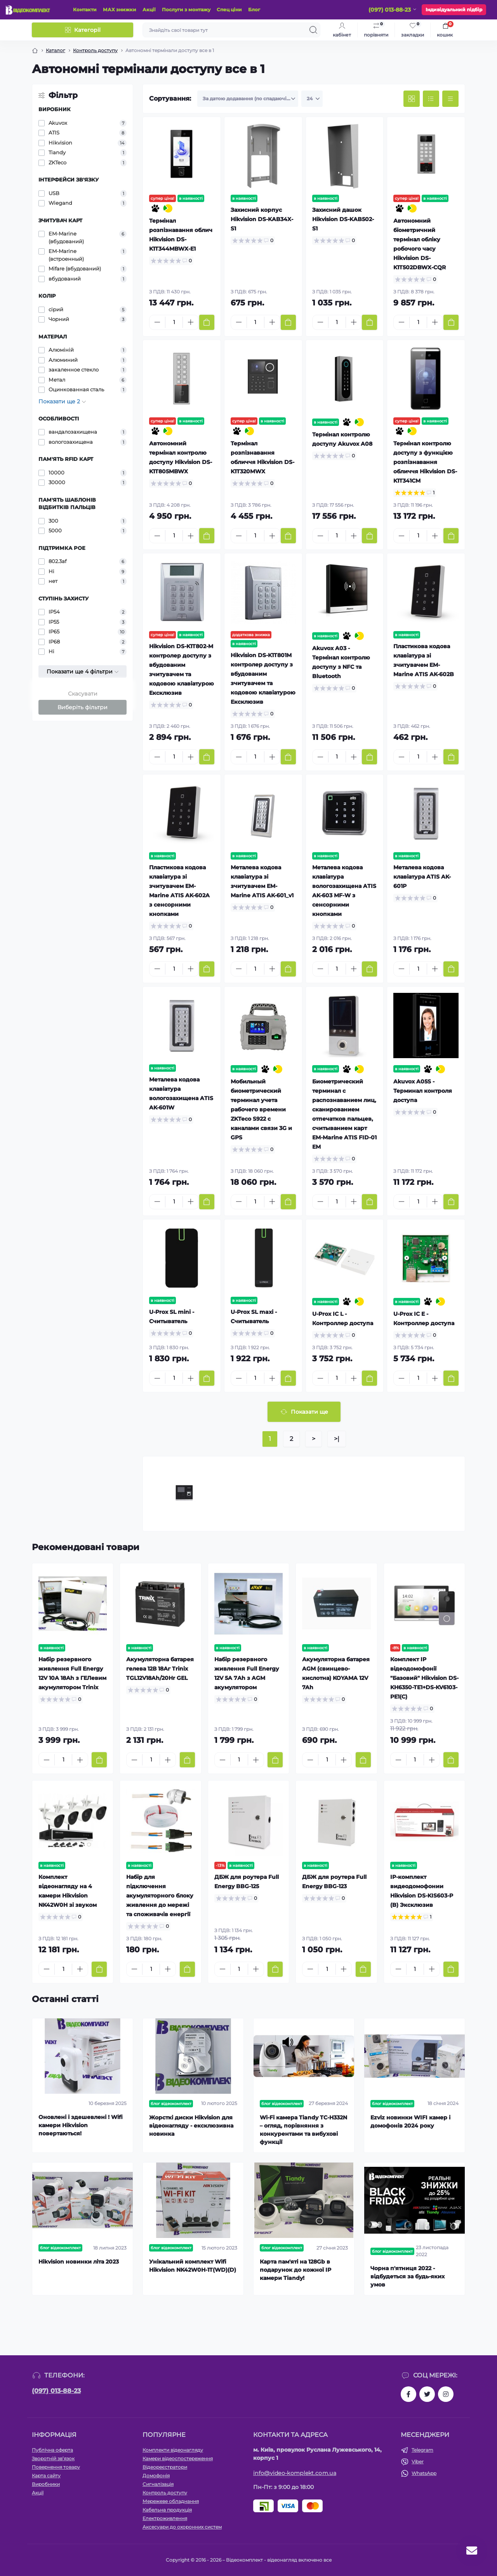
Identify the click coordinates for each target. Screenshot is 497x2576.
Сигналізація (158, 2484)
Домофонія (156, 2475)
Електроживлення (164, 2518)
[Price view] (450, 99)
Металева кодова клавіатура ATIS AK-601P (422, 876)
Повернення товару (56, 2467)
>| (336, 1438)
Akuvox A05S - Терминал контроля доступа (422, 1091)
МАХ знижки (119, 9)
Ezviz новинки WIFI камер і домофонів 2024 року (410, 2121)
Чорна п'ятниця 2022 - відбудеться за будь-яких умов (407, 2276)
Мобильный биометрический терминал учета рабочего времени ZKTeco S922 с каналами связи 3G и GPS (261, 1109)
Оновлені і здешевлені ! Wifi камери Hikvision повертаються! (80, 2125)
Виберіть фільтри (82, 707)
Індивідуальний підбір (454, 9)
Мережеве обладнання (170, 2501)
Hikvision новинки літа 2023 (78, 2261)
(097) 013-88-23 (56, 2391)
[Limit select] (312, 99)
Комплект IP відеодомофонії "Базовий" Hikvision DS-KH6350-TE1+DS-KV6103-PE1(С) (424, 1678)
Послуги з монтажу (186, 9)
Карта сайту (46, 2475)
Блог (254, 9)
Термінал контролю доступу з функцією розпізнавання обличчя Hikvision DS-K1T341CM (425, 462)
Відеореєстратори (164, 2467)
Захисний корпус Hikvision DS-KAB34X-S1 (262, 219)
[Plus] (190, 322)
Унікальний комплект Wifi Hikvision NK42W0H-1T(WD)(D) (192, 2265)
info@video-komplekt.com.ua (294, 2473)
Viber (418, 2461)
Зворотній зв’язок (53, 2458)
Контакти (85, 9)
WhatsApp (424, 2473)
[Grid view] (411, 99)
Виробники (46, 2484)
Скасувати (82, 693)
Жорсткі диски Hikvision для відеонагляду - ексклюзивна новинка (191, 2125)
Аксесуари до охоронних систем (182, 2527)
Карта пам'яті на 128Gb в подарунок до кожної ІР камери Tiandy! (295, 2269)
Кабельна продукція (167, 2510)
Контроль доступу (95, 50)
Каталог (55, 50)
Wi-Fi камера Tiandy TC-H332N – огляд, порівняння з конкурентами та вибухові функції (303, 2129)
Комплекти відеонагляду (172, 2450)
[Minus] (157, 322)
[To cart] (206, 322)
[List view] (431, 99)
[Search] (313, 30)
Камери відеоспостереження (177, 2458)
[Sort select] (247, 99)
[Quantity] (174, 322)
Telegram (422, 2450)
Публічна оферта (52, 2450)
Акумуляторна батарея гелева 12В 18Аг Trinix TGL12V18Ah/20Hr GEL (160, 1668)
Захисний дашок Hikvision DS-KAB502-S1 (343, 219)
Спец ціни (229, 9)
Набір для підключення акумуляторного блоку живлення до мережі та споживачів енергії (159, 1895)
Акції (149, 9)
